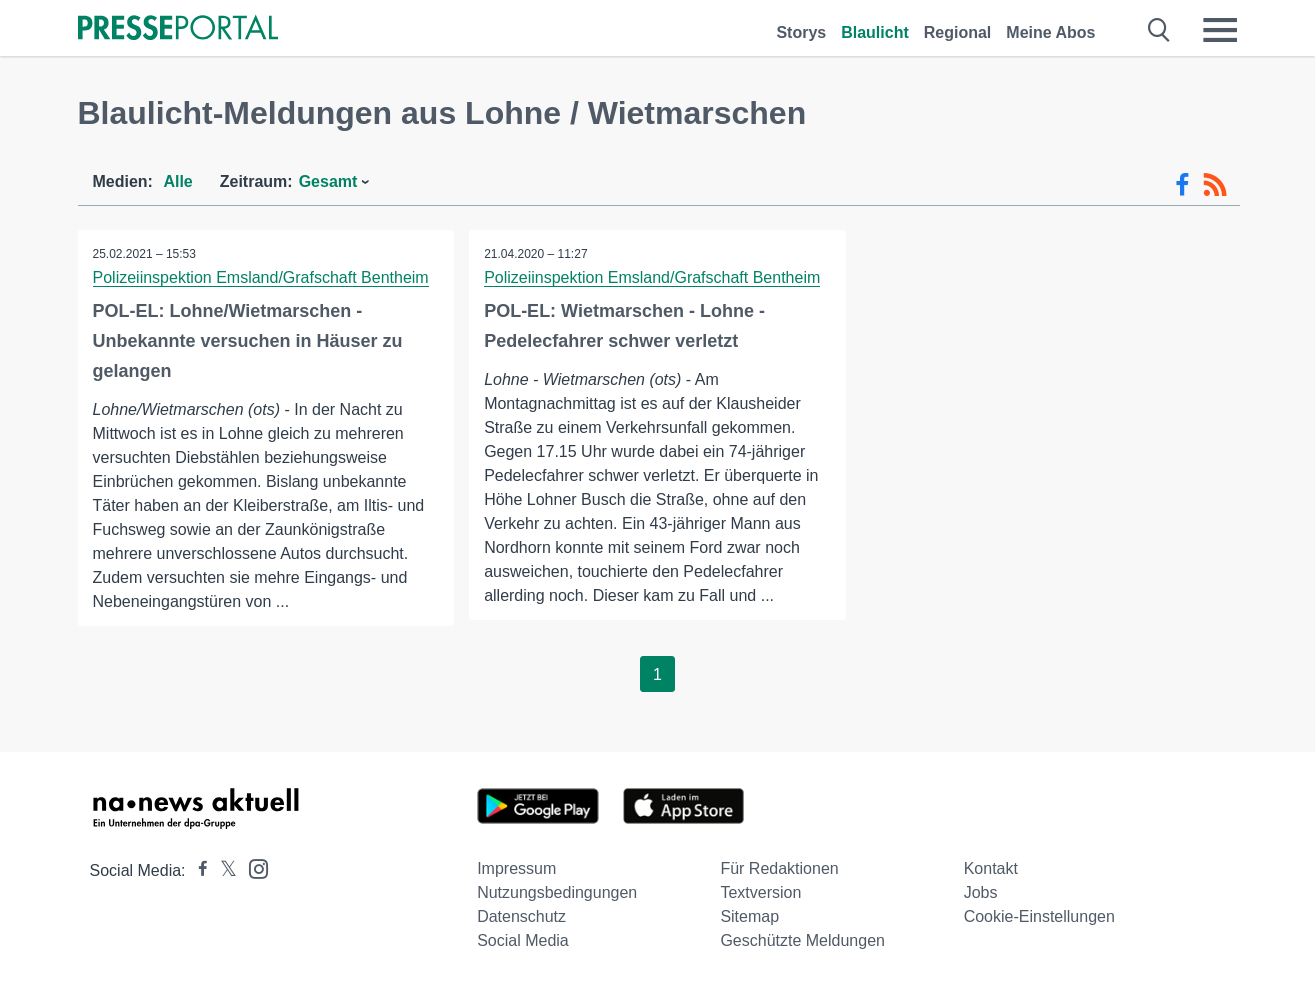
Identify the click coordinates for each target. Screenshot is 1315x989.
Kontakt (991, 868)
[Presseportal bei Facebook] (197, 870)
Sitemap (749, 916)
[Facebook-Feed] (1182, 185)
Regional (958, 32)
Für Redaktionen (779, 868)
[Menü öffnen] (1220, 30)
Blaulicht (875, 32)
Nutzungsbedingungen (557, 892)
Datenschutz (521, 916)
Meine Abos (1050, 32)
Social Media (523, 940)
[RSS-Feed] (1215, 185)
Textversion (760, 892)
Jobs (981, 892)
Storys (801, 32)
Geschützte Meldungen (802, 940)
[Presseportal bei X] (222, 870)
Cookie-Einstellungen (1039, 916)
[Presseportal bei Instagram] (252, 867)
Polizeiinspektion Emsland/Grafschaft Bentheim (261, 277)
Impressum (516, 868)
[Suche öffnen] (1159, 30)
